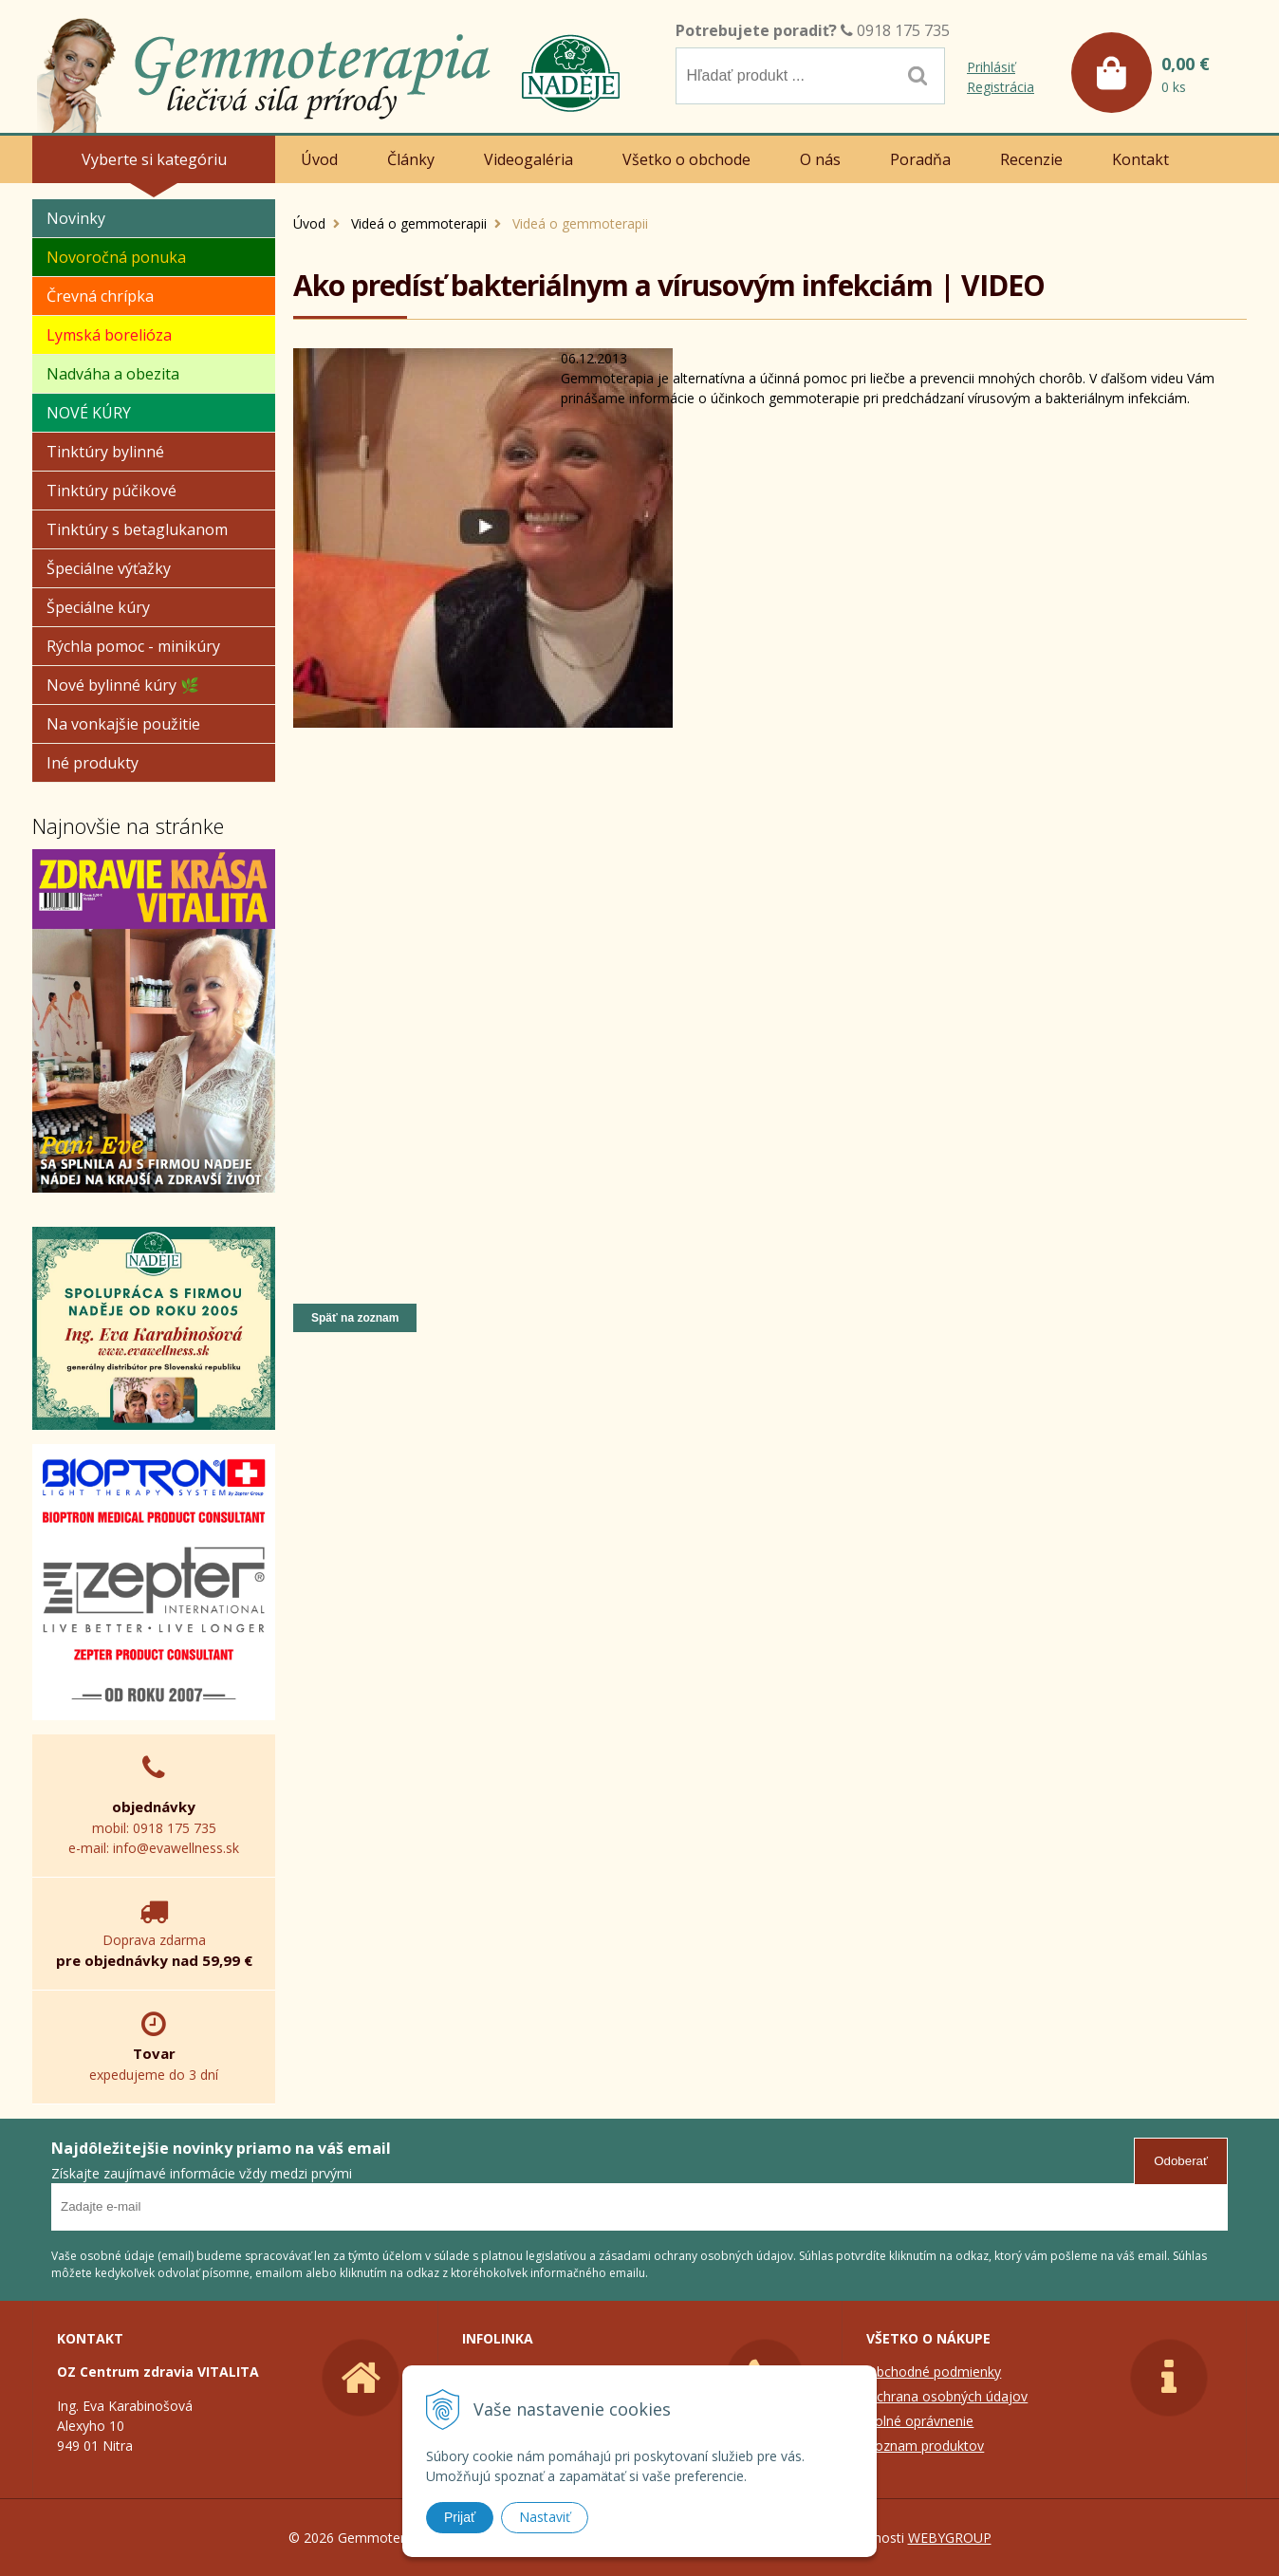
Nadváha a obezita (112, 373)
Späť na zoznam (355, 1318)
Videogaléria (528, 159)
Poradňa (920, 159)
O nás (820, 159)
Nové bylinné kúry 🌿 (122, 685)
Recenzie (1031, 159)
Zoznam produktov (925, 2446)
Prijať (459, 2517)
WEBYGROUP (950, 2538)
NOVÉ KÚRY (88, 412)
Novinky (75, 218)
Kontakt (1140, 159)
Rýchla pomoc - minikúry (133, 646)
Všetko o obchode (686, 159)
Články (411, 159)
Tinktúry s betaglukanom (137, 529)
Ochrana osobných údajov (947, 2396)
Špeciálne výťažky (108, 568)
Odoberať (1181, 2161)
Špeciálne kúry (98, 607)
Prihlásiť (991, 67)
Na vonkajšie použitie (123, 723)
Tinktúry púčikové (111, 490)
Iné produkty (92, 762)
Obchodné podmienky (933, 2372)
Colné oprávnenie (919, 2421)
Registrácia (1000, 87)
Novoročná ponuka (116, 257)
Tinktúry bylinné (105, 451)
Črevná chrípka (100, 296)
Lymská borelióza (109, 334)
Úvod (309, 223)
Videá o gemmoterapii (419, 223)
